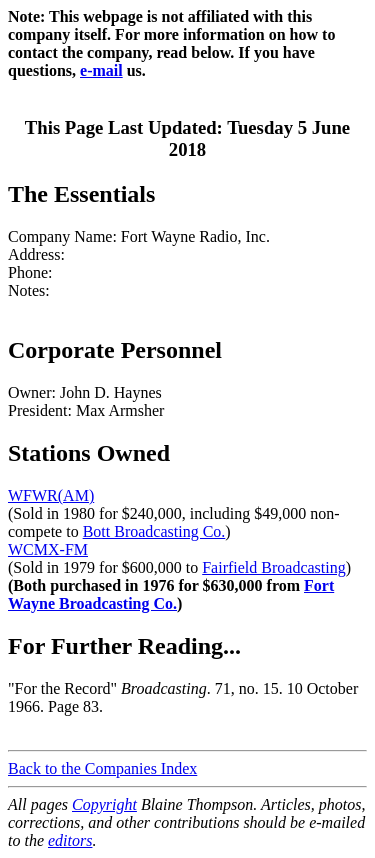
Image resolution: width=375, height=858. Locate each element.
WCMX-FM (48, 549)
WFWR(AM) (51, 495)
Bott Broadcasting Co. (154, 531)
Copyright (104, 804)
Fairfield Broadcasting (274, 567)
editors (70, 840)
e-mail (101, 70)
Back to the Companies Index (102, 768)
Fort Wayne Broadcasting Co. (171, 594)
